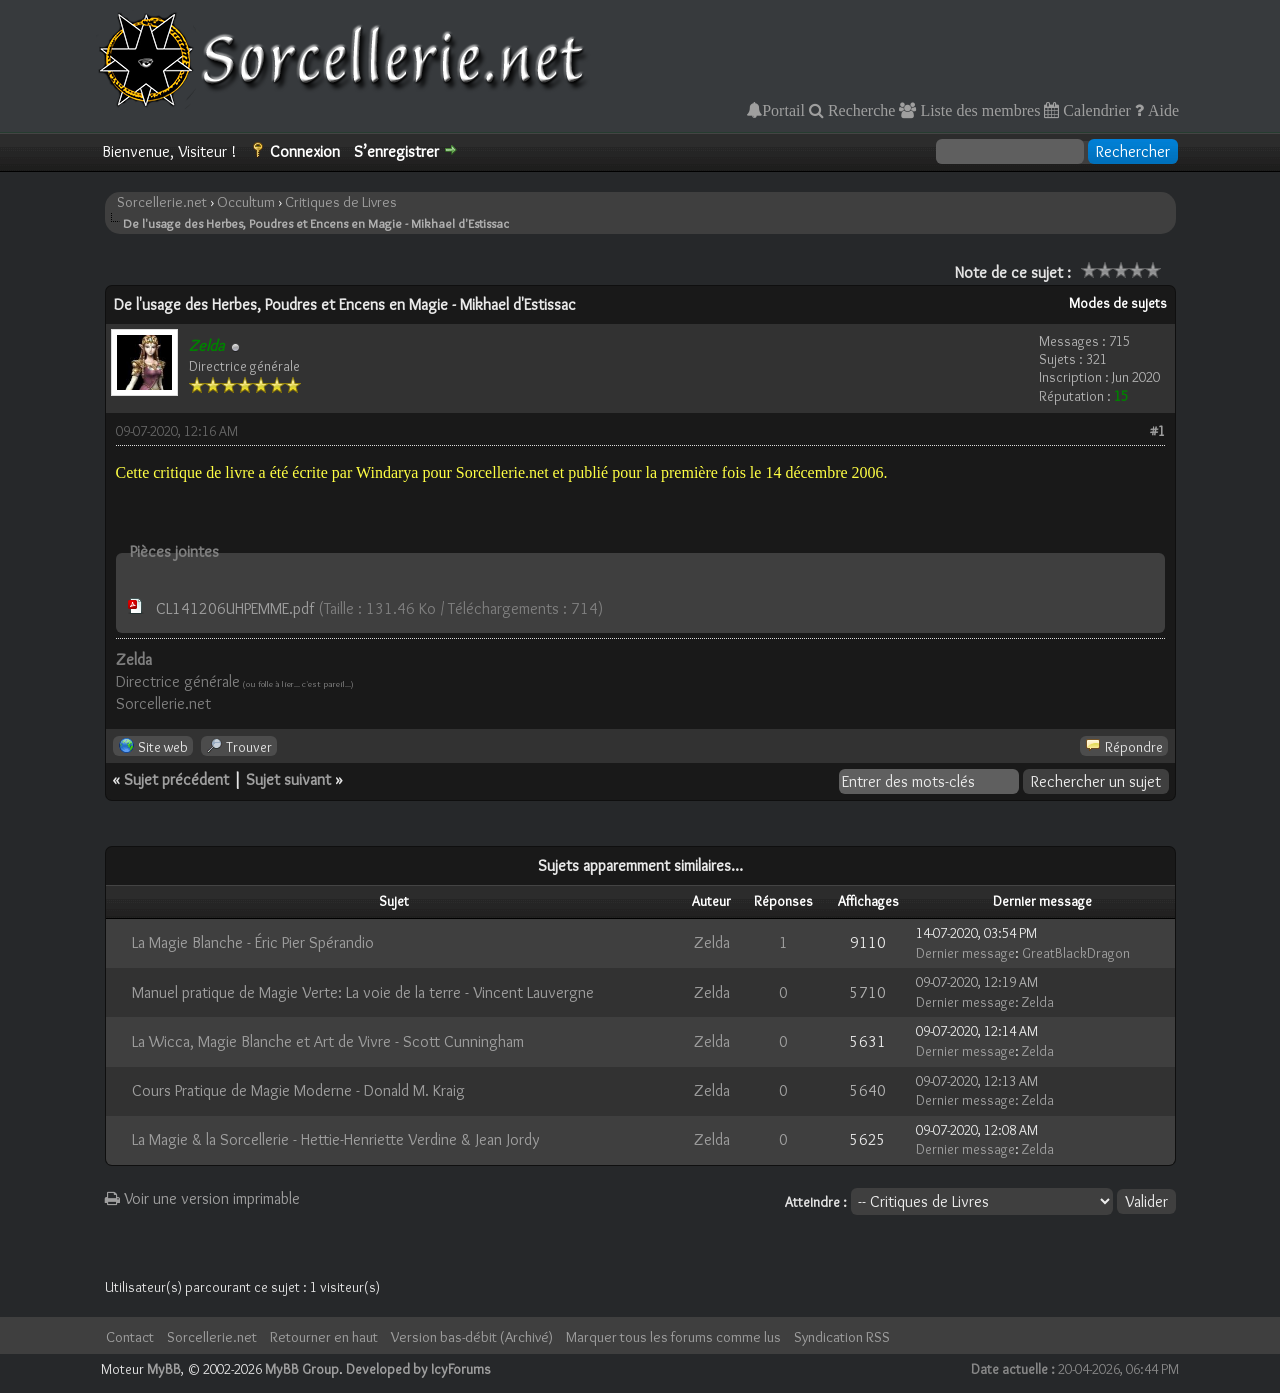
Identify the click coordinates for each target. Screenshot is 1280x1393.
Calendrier (1095, 110)
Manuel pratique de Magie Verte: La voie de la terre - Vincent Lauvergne (363, 992)
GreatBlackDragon (1076, 953)
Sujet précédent (176, 779)
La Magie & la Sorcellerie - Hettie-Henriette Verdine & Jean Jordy (335, 1139)
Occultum (246, 202)
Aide (1161, 110)
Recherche (860, 110)
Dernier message (965, 953)
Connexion (305, 151)
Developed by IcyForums (418, 1369)
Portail (783, 110)
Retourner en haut (324, 1337)
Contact (130, 1337)
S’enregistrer (396, 151)
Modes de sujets (1118, 303)
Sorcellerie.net (162, 202)
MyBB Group (302, 1369)
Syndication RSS (842, 1337)
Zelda (712, 942)
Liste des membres (978, 110)
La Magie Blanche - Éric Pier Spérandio (253, 942)
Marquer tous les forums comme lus (673, 1337)
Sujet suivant (288, 779)
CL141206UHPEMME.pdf (235, 608)
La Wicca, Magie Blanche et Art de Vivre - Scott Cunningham (328, 1041)
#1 (1157, 431)
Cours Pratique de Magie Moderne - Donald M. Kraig (298, 1090)
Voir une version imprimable (202, 1198)
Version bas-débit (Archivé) (472, 1337)
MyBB (164, 1369)
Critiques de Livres (341, 202)
